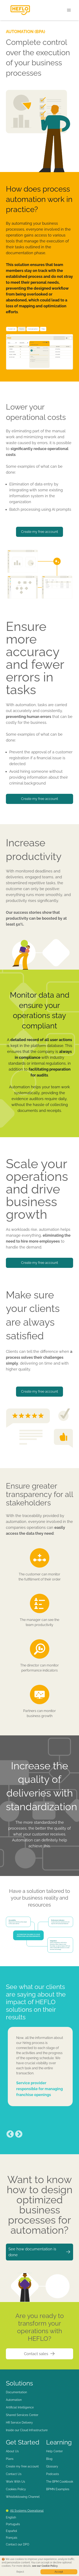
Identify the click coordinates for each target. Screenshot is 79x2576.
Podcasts (52, 2474)
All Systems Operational (25, 2510)
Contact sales (39, 2353)
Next (19, 2134)
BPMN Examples (57, 2489)
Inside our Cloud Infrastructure (27, 2430)
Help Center (54, 2451)
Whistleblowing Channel (23, 2496)
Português (13, 2524)
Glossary (52, 2466)
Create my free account (39, 532)
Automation (14, 2399)
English (11, 2517)
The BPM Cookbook (59, 2481)
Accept (59, 2571)
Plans (9, 2458)
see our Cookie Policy (45, 2565)
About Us (12, 2451)
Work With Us (15, 2481)
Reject (20, 2571)
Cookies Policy (16, 2489)
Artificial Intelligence (20, 2407)
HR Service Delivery (19, 2422)
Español (11, 2531)
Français (11, 2537)
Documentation (16, 2392)
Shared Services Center (22, 2415)
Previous (10, 2134)
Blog (49, 2458)
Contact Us (13, 2474)
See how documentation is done (39, 2252)
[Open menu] (69, 10)
